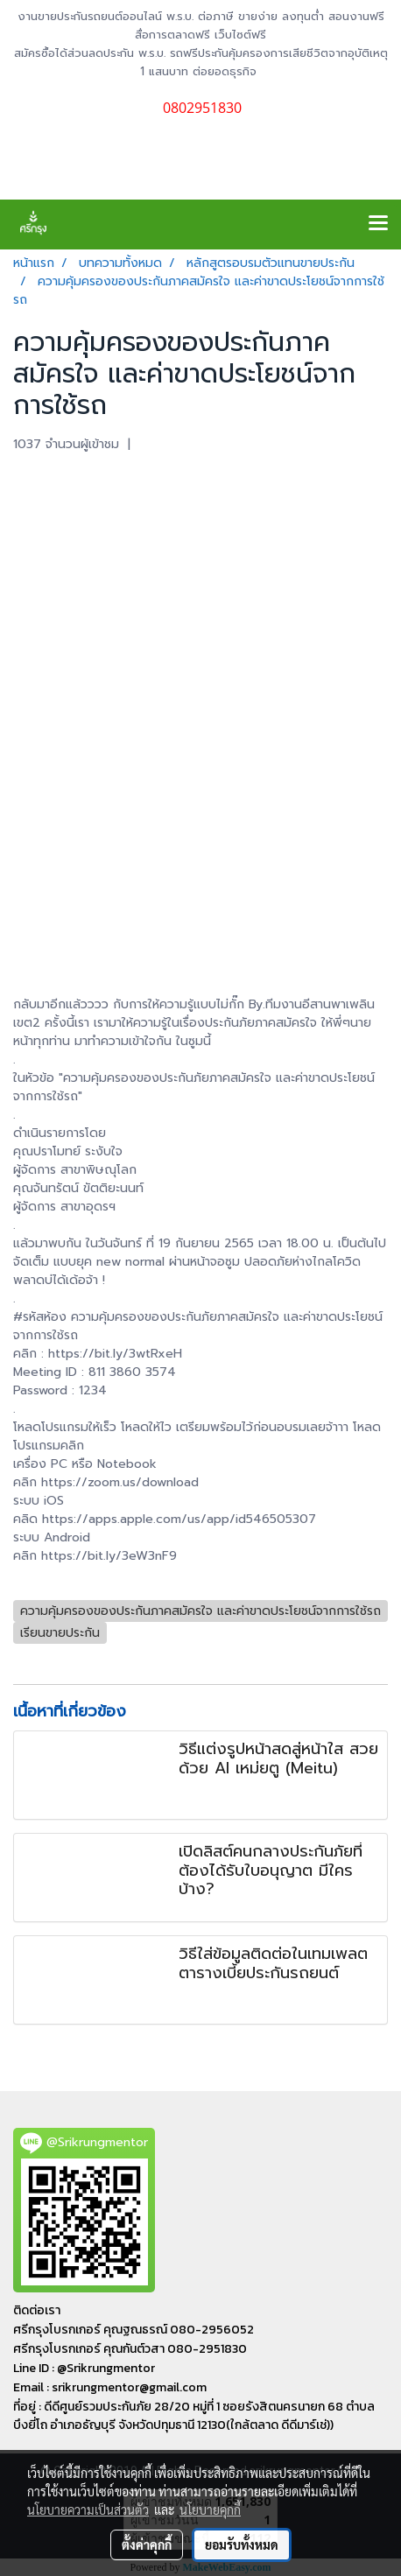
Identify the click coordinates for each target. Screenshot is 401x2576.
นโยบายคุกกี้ (210, 2509)
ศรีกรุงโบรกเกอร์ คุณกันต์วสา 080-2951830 (130, 2349)
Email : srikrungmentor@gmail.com (110, 2387)
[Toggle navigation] (378, 224)
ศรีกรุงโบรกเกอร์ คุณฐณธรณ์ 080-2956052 (133, 2329)
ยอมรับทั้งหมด (241, 2544)
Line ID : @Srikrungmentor (84, 2368)
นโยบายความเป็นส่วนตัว (88, 2509)
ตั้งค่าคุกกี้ (147, 2544)
